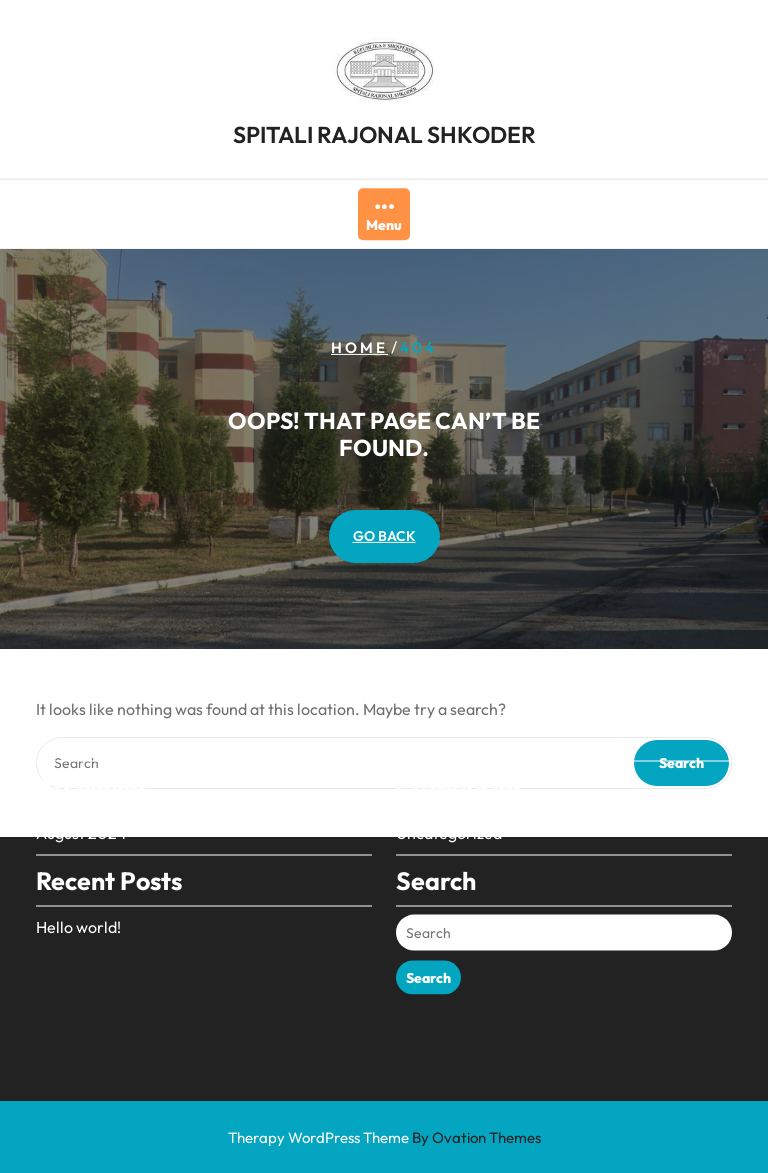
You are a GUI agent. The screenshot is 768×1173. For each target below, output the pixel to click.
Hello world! (78, 904)
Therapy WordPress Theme (384, 1137)
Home (359, 347)
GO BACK (384, 536)
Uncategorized (449, 810)
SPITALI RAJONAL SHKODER (384, 132)
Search (428, 955)
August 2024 (81, 810)
